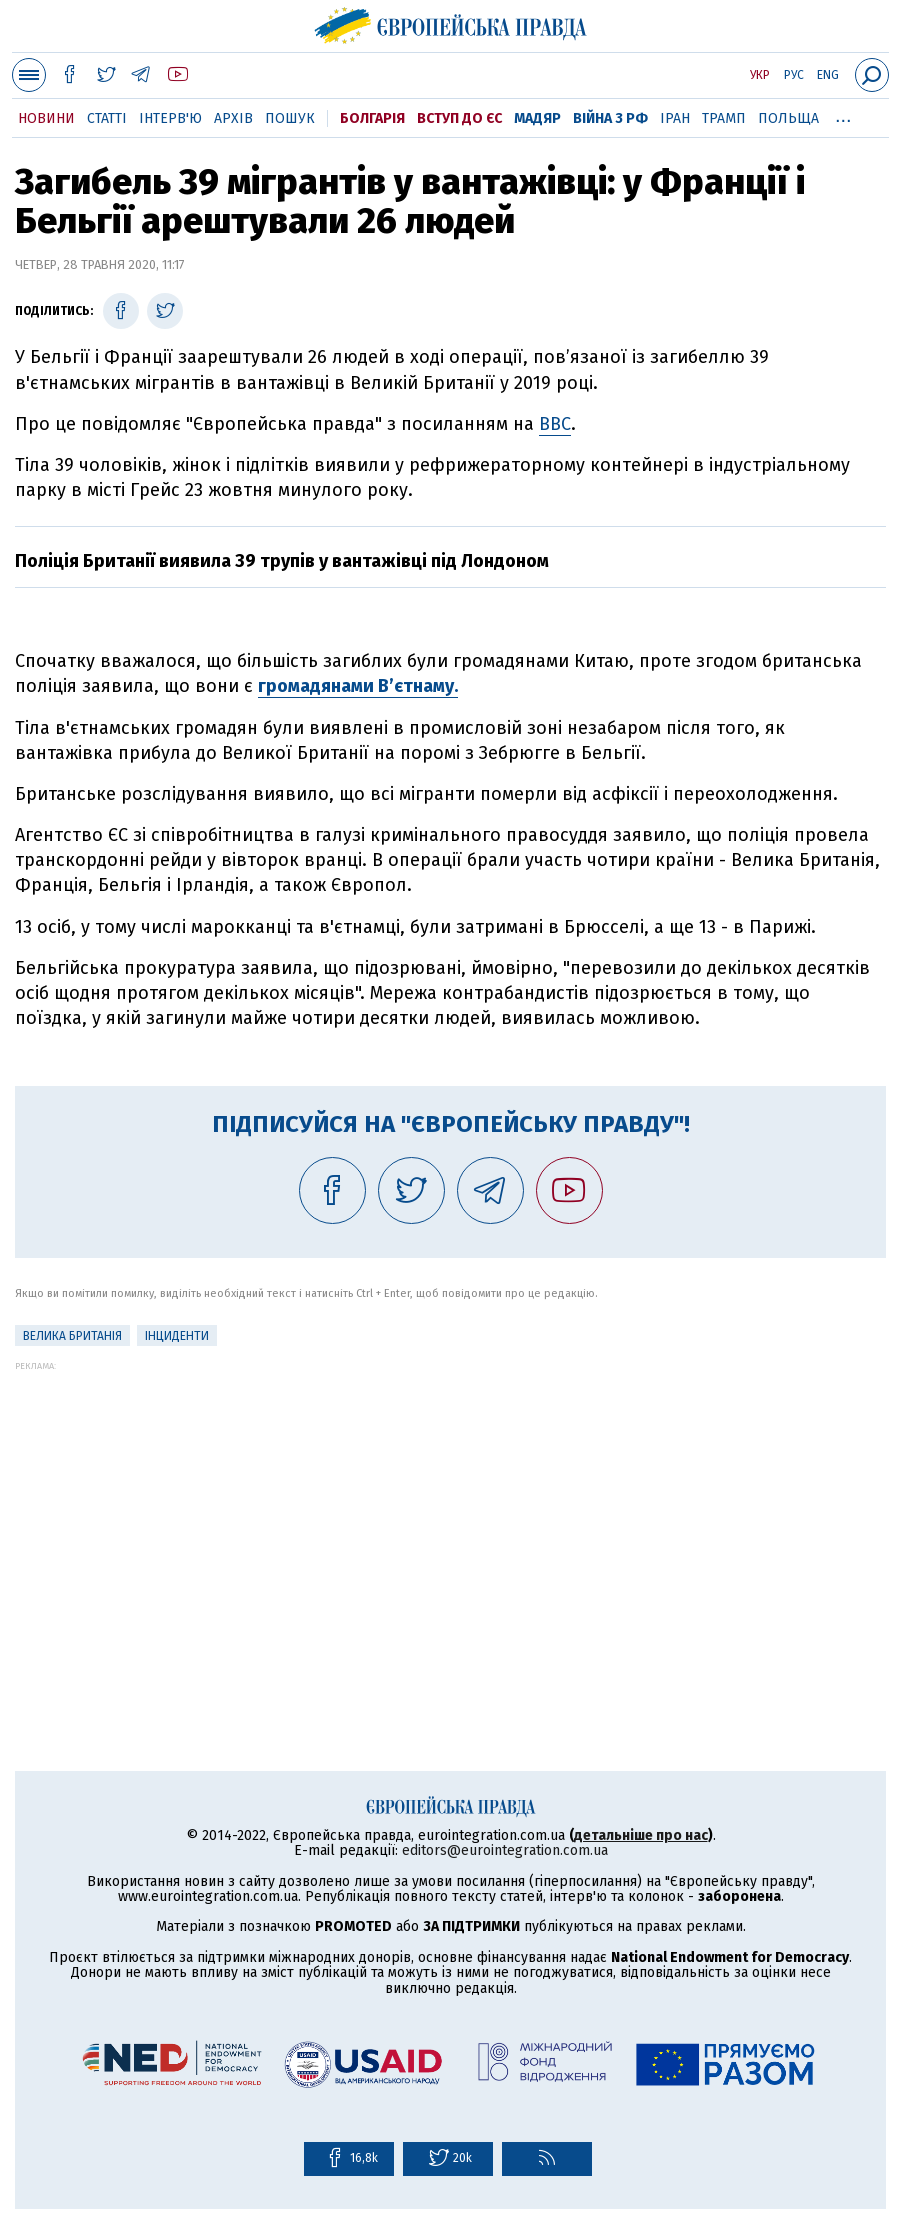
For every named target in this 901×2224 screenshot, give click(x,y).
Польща (788, 118)
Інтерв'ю (170, 118)
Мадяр (537, 118)
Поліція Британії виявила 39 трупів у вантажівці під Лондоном (282, 561)
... (843, 115)
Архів (233, 118)
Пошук (290, 118)
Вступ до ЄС (459, 118)
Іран (675, 118)
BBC (555, 424)
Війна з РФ (610, 118)
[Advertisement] (450, 1511)
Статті (107, 118)
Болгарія (372, 118)
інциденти (177, 1336)
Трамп (724, 118)
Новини (46, 118)
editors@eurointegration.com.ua (505, 1850)
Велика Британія (72, 1336)
